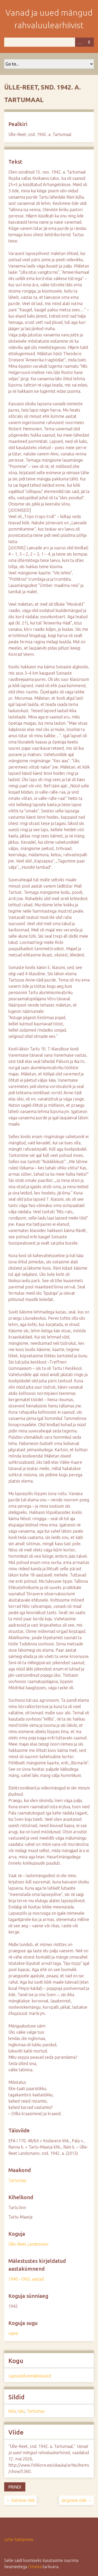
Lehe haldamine (18, 2539)
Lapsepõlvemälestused (29, 2375)
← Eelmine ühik (20, 2500)
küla (12, 2411)
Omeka (35, 2566)
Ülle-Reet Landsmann (28, 2244)
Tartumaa (17, 2180)
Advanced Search (79, 42)
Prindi (14, 2487)
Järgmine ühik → (76, 2500)
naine (13, 2333)
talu (21, 2411)
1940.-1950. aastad (26, 2279)
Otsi (89, 42)
